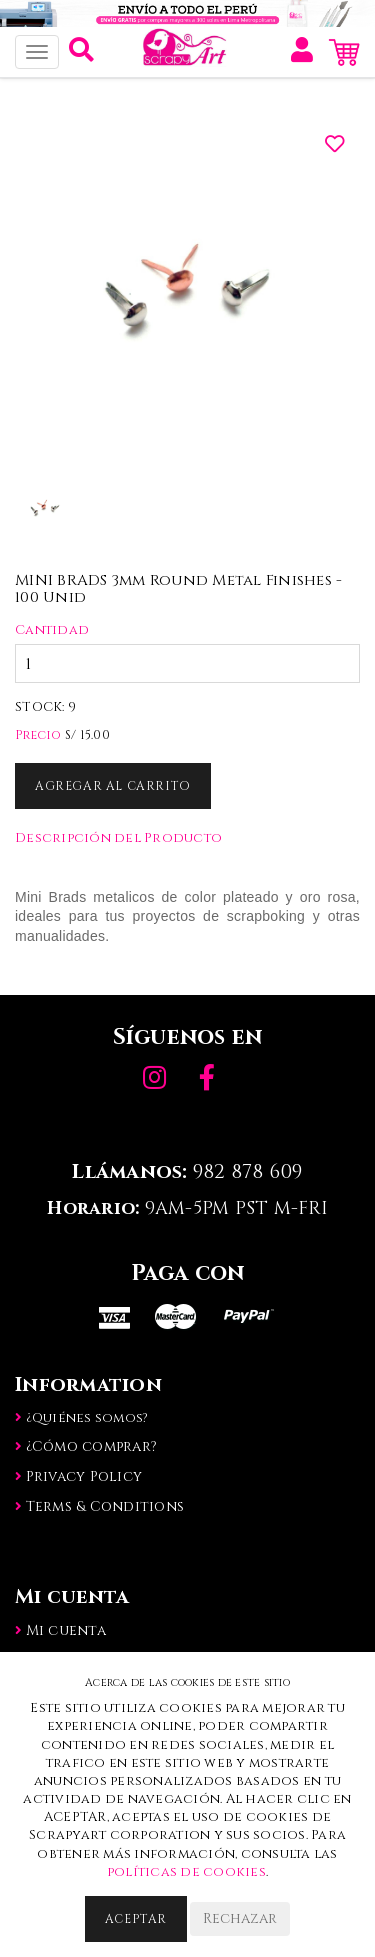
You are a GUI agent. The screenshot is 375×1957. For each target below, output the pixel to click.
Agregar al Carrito (113, 786)
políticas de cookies (186, 1872)
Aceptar (136, 1919)
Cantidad (52, 630)
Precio (38, 735)
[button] (81, 55)
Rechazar (240, 1918)
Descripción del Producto (118, 838)
